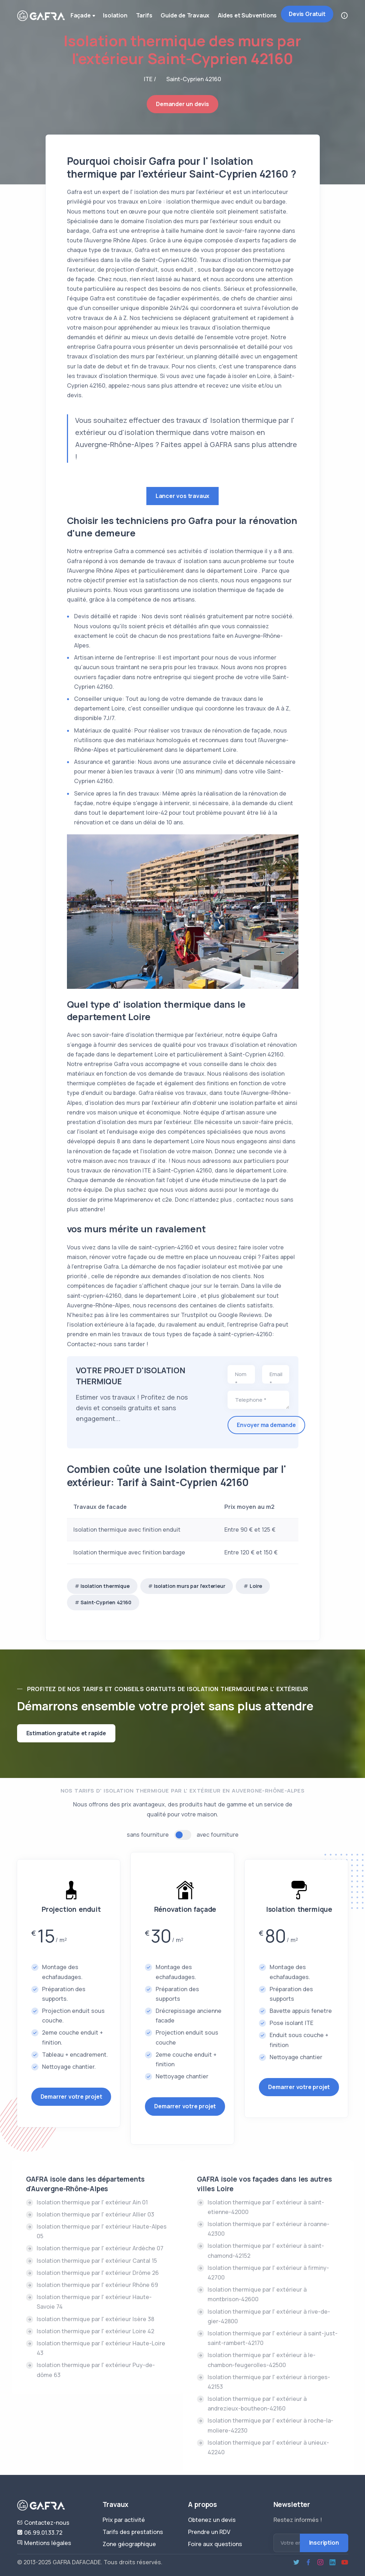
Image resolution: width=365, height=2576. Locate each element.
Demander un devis (182, 104)
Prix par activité (124, 2520)
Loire (256, 1586)
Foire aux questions (215, 2544)
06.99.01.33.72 (39, 2532)
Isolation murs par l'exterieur (189, 1586)
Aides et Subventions (247, 15)
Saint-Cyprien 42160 (105, 1602)
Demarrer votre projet (71, 2096)
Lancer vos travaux (182, 496)
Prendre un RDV (209, 2532)
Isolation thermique (104, 1586)
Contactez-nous (43, 2523)
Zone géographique (129, 2544)
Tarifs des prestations (133, 2532)
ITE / (150, 79)
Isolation (115, 15)
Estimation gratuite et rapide (66, 1733)
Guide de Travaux (185, 15)
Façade (84, 16)
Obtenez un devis (212, 2520)
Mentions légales (44, 2543)
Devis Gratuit (307, 14)
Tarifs (144, 15)
